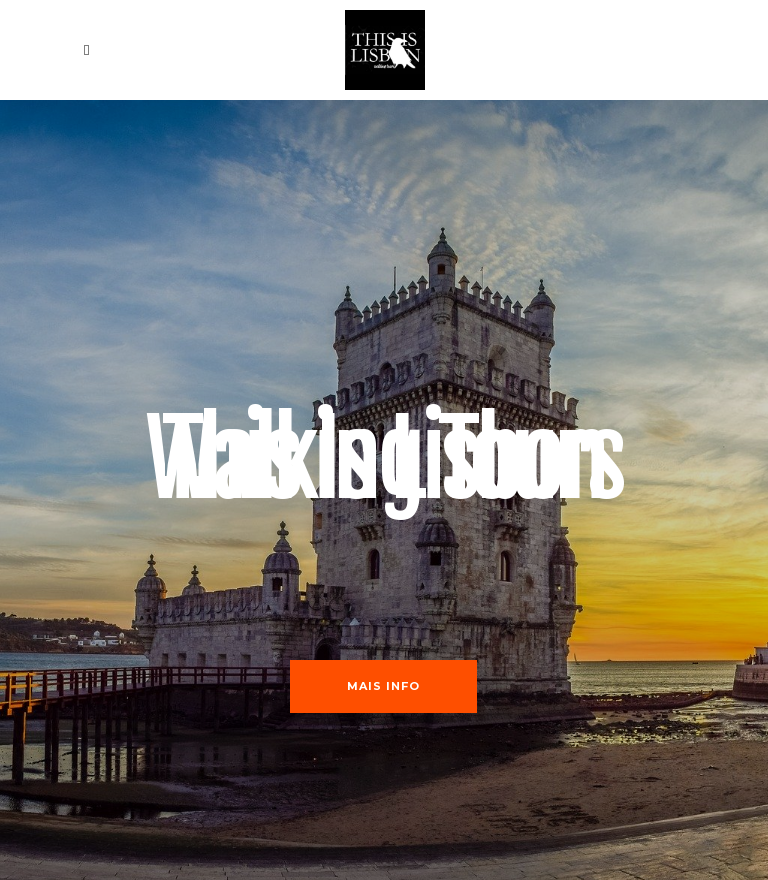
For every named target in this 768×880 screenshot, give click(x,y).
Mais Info (383, 686)
